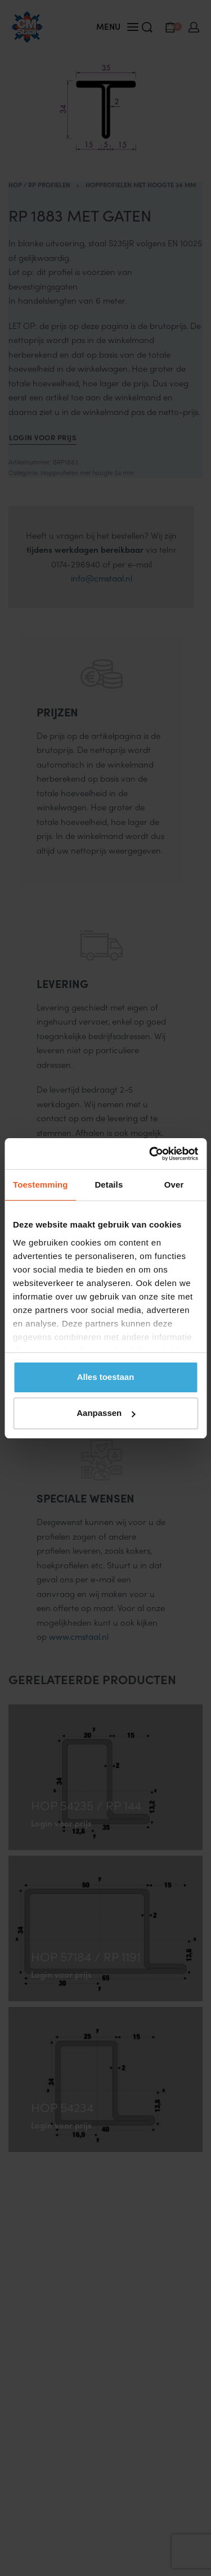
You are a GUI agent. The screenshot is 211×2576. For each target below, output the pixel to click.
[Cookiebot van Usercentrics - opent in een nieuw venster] (150, 1154)
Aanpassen (106, 1413)
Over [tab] (174, 1184)
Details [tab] (109, 1184)
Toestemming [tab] (40, 1184)
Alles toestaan (105, 1377)
